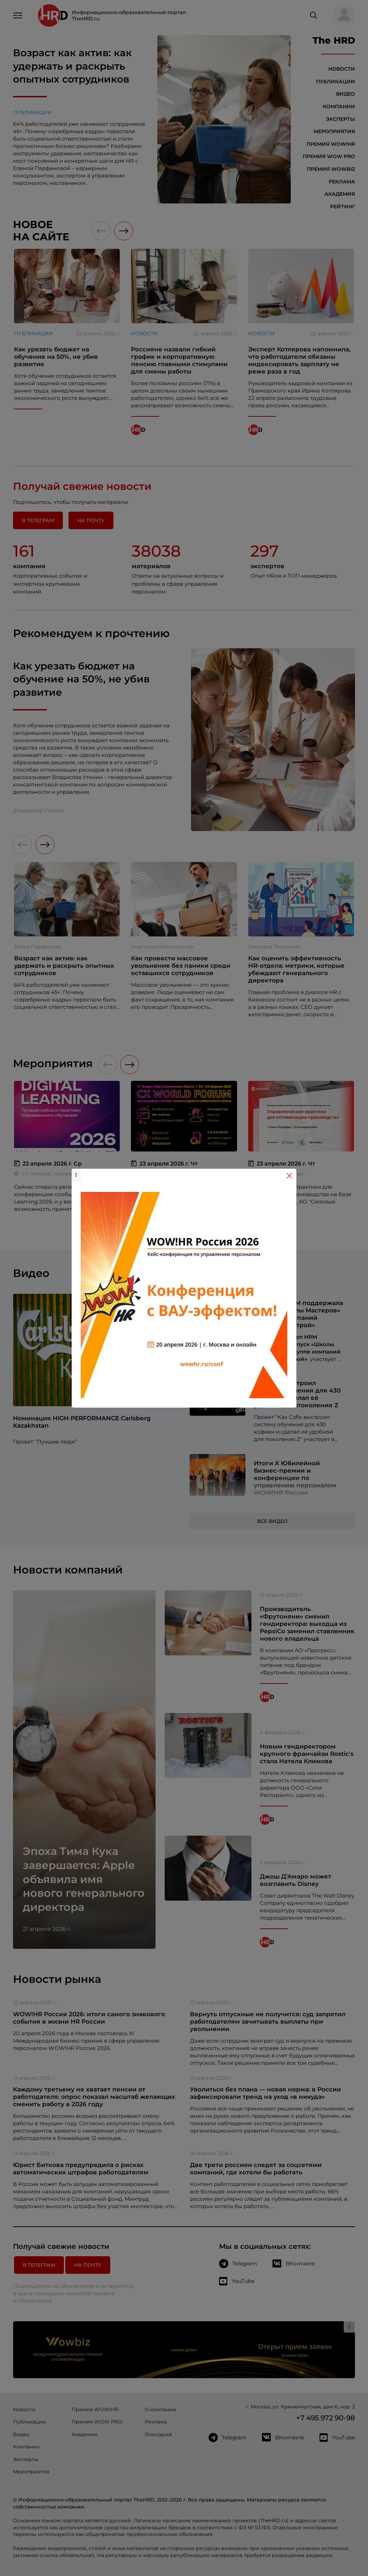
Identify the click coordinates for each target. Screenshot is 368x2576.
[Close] (289, 1175)
